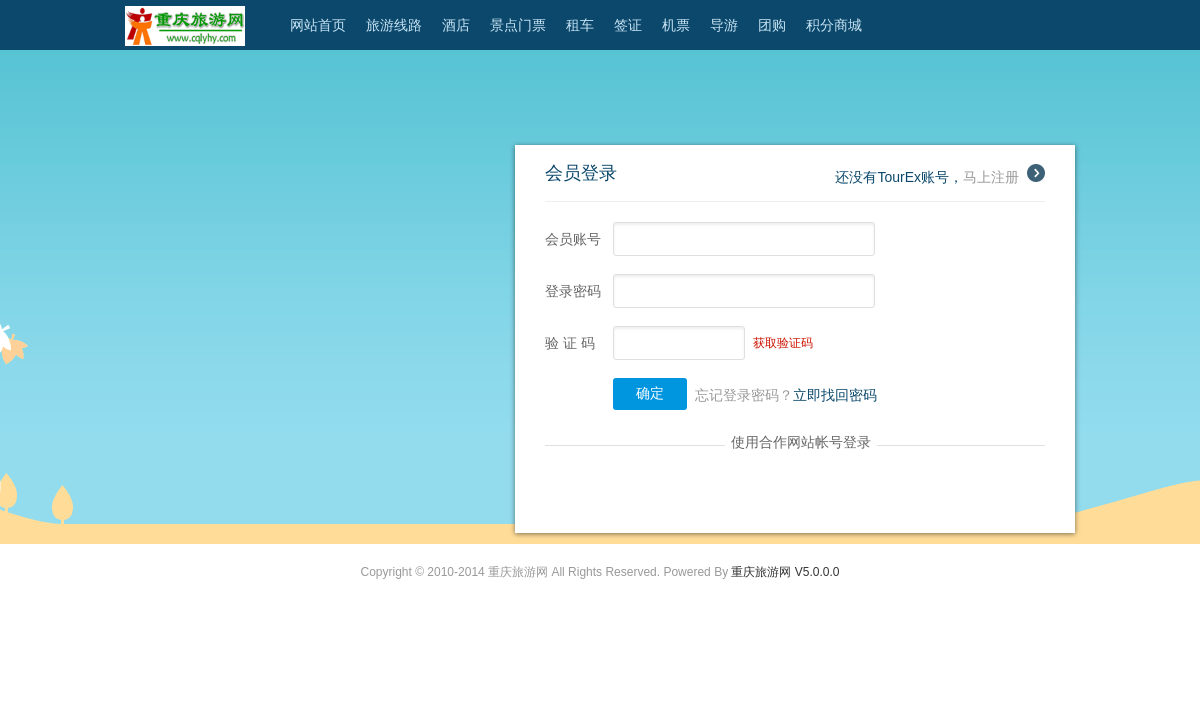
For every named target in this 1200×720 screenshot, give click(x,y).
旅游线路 (394, 25)
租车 (580, 25)
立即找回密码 (835, 395)
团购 (772, 25)
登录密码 (573, 291)
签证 (628, 25)
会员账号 (573, 239)
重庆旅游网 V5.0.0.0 (785, 572)
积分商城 (834, 25)
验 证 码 (570, 343)
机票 (676, 25)
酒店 (456, 25)
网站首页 (318, 25)
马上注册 (1004, 177)
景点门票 (518, 25)
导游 (724, 25)
